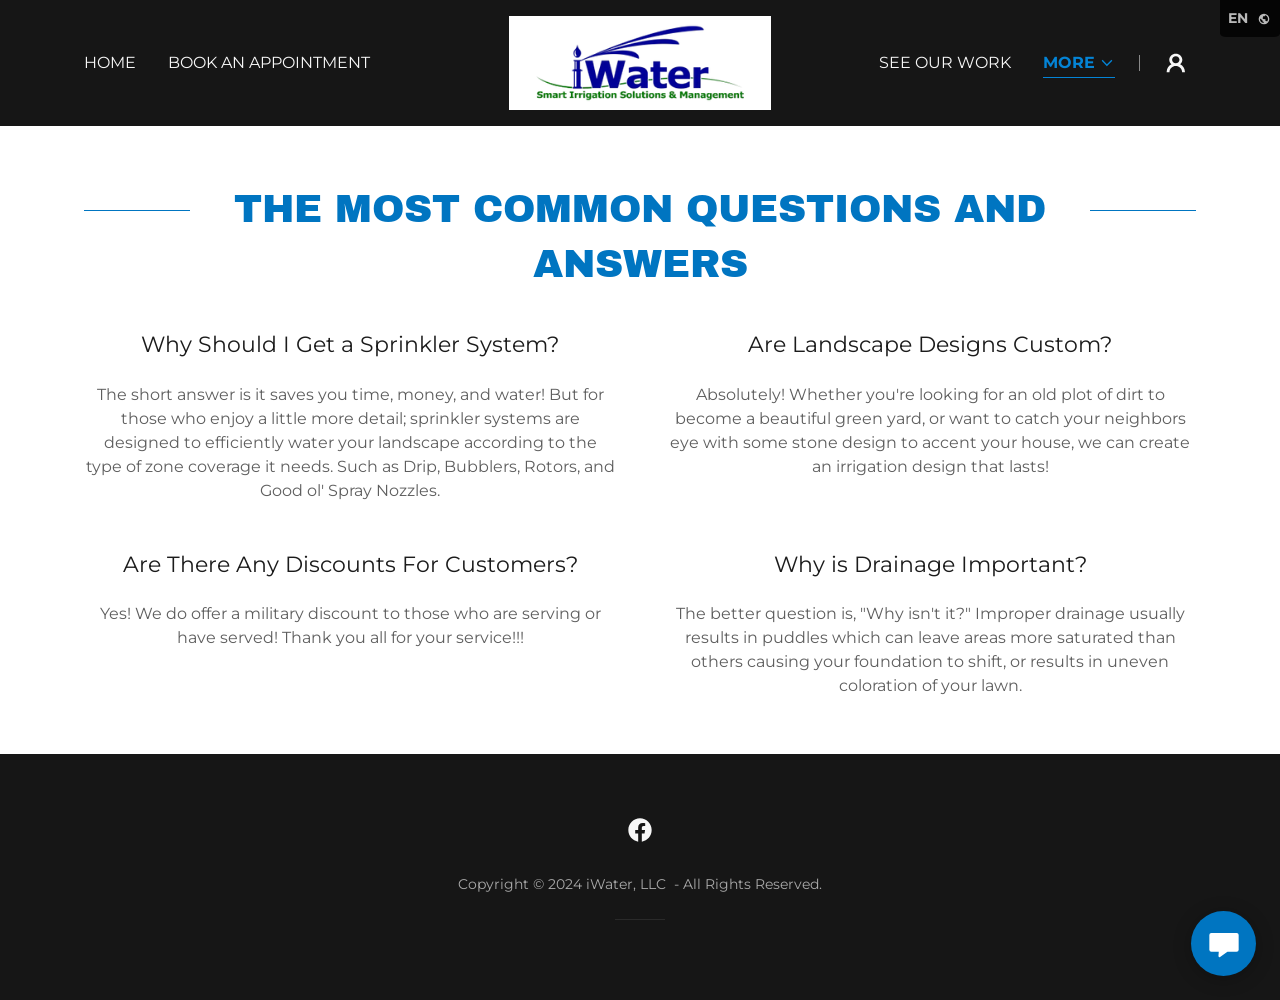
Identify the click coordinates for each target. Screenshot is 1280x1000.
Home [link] (110, 62)
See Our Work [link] (945, 62)
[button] (1079, 64)
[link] (639, 61)
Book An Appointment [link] (269, 62)
